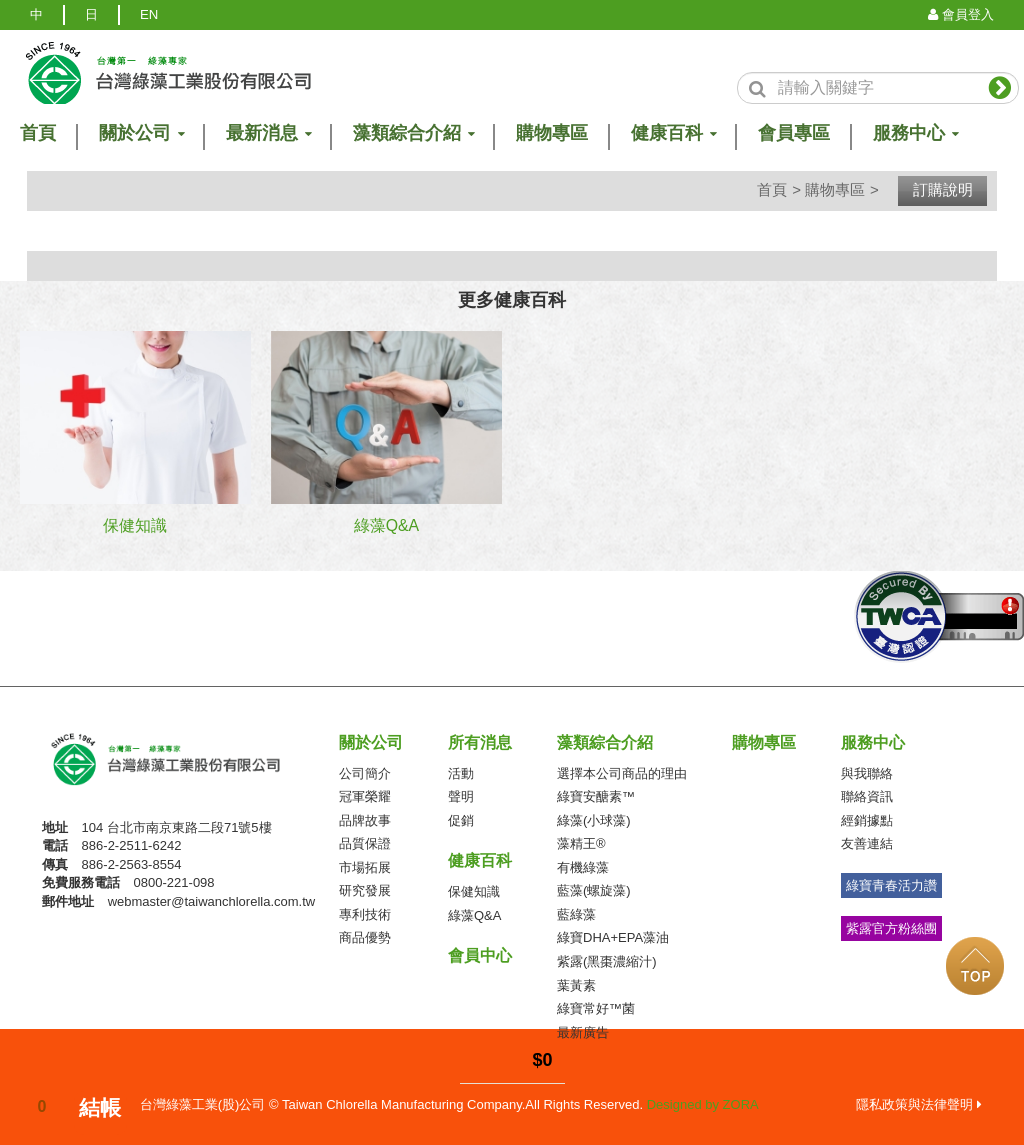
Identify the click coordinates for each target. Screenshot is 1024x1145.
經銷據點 (867, 819)
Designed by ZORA (703, 1103)
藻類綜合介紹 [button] (413, 133)
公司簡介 (365, 772)
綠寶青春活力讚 (891, 884)
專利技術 (365, 913)
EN (149, 14)
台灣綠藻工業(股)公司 (183, 764)
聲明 (461, 795)
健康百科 (480, 859)
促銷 (461, 819)
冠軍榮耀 (365, 795)
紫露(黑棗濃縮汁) (607, 960)
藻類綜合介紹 (605, 741)
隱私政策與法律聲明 (919, 1103)
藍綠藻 (576, 913)
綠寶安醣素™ (596, 795)
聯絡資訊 (867, 795)
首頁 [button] (38, 133)
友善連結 (867, 842)
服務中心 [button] (915, 133)
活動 (461, 772)
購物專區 (552, 133)
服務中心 (873, 741)
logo (168, 73)
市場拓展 (365, 866)
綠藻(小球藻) (594, 819)
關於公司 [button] (141, 133)
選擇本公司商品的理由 (622, 772)
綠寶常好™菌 (596, 1007)
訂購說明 (943, 189)
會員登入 (961, 14)
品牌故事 (365, 819)
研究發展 (365, 890)
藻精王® (581, 842)
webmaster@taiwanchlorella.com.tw (212, 900)
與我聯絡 (867, 772)
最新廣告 (583, 1031)
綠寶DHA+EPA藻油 (613, 937)
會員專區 (794, 133)
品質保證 (365, 842)
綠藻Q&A (474, 914)
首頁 (772, 189)
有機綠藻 (583, 866)
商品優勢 (365, 937)
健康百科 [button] (673, 133)
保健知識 (474, 890)
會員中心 (480, 954)
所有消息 (480, 741)
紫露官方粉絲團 (891, 927)
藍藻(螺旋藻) (594, 890)
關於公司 (371, 741)
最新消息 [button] (268, 133)
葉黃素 (576, 984)
